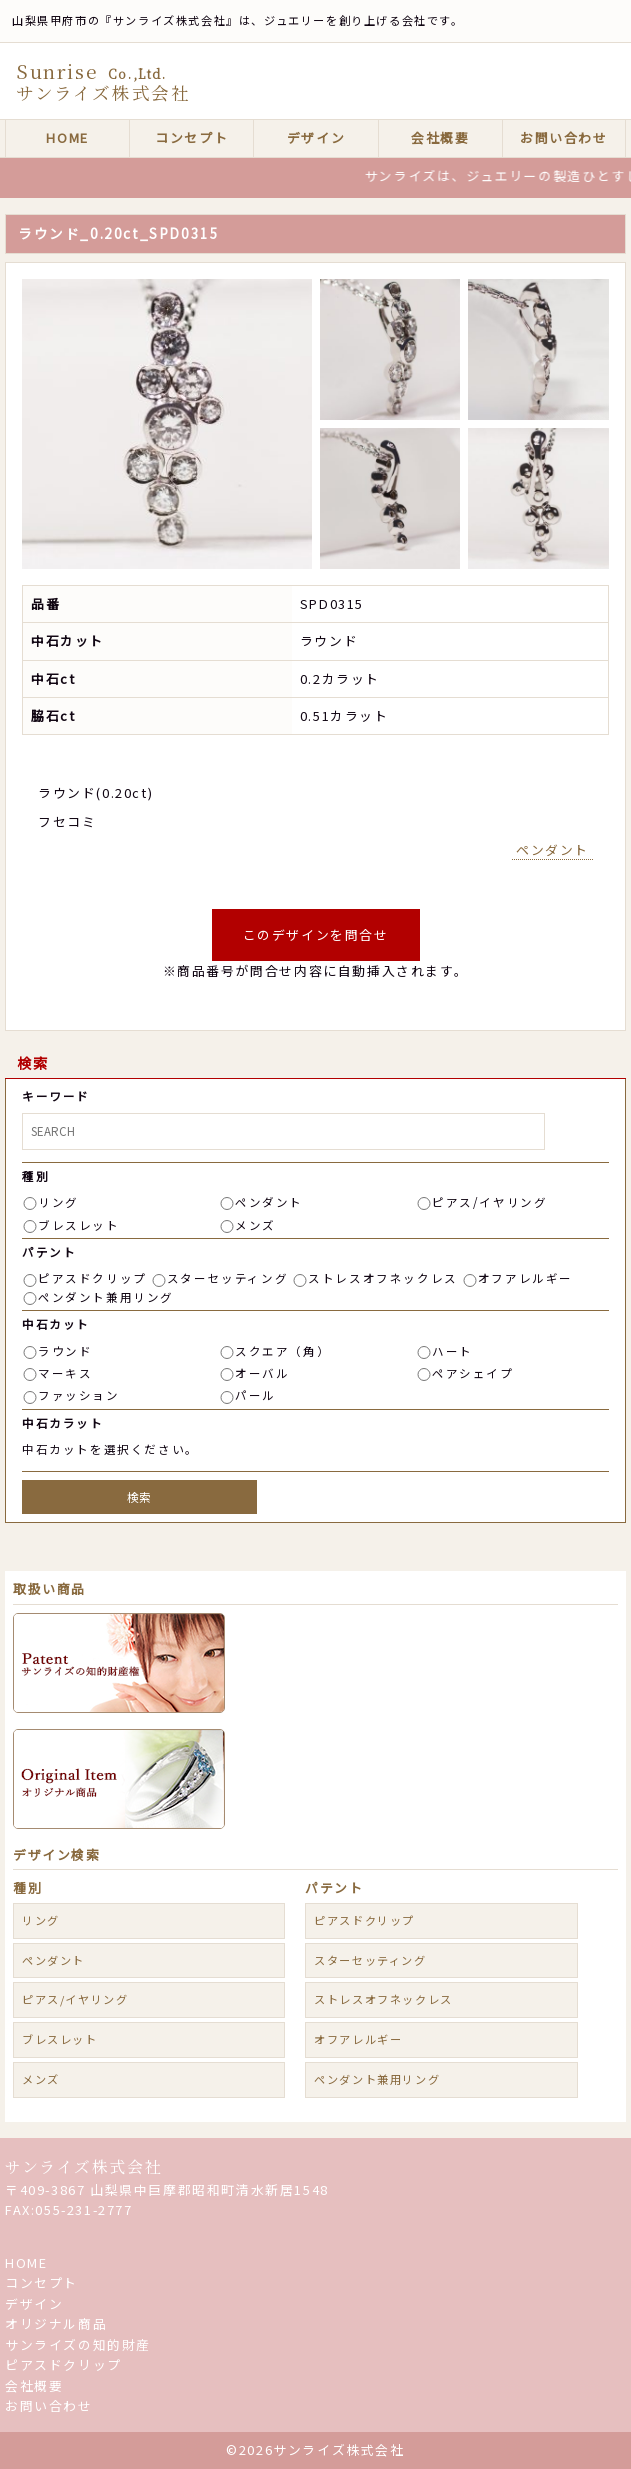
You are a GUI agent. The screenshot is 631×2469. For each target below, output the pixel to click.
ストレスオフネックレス (383, 1278)
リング (58, 1202)
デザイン (316, 137)
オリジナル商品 (56, 2323)
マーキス (65, 1373)
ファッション (79, 1395)
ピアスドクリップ (92, 1278)
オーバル (262, 1373)
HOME (67, 137)
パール (255, 1395)
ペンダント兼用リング (106, 1297)
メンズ (255, 1225)
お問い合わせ (564, 137)
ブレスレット (79, 1225)
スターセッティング (227, 1278)
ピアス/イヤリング (489, 1202)
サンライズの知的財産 (78, 2344)
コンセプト (191, 137)
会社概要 (440, 137)
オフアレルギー (525, 1278)
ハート (452, 1351)
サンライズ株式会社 (83, 2166)
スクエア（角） (282, 1351)
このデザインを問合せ (316, 934)
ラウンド (65, 1351)
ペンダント (552, 849)
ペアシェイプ (473, 1373)
